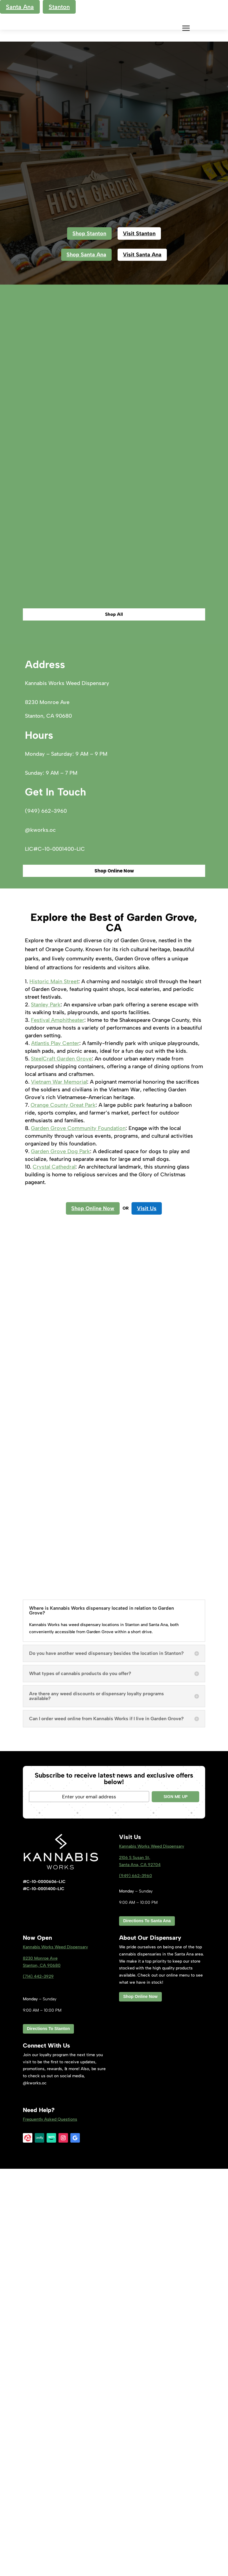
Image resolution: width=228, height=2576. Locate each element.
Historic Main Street (53, 1388)
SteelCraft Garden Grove (61, 1466)
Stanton (59, 6)
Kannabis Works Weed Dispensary (151, 2253)
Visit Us (146, 1615)
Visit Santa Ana (142, 254)
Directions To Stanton (48, 2435)
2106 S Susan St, (134, 2264)
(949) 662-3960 (135, 2282)
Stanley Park (46, 1412)
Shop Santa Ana (86, 254)
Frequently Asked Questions (50, 2526)
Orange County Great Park (63, 1512)
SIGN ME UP (176, 2203)
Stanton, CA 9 (42, 2372)
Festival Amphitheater (57, 1427)
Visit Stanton (139, 233)
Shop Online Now (114, 1278)
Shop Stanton (89, 233)
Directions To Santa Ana (147, 2328)
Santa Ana (20, 6)
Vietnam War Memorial (59, 1489)
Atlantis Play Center (55, 1450)
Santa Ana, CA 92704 (140, 2271)
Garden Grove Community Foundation (78, 1535)
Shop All (114, 1021)
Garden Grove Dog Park (60, 1558)
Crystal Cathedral (54, 1574)
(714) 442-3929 (38, 2383)
